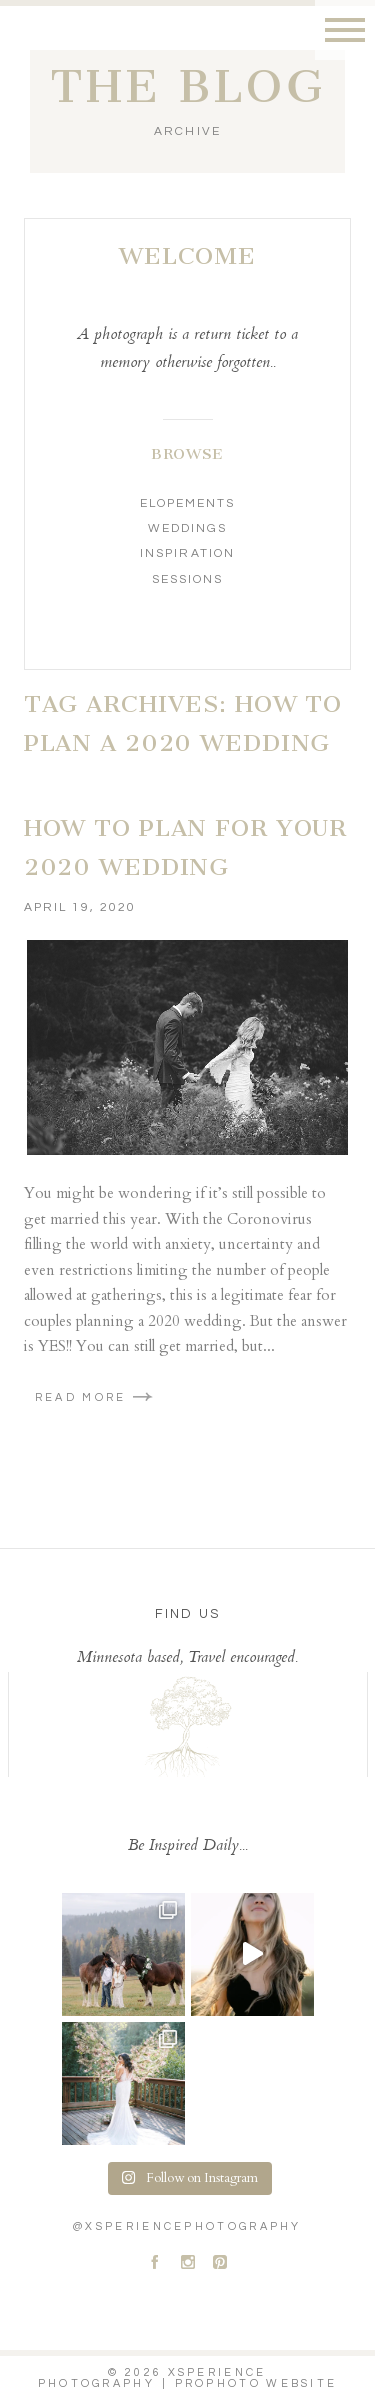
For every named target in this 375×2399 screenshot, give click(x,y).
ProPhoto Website (256, 2383)
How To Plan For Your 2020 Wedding (186, 848)
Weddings (187, 528)
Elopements (187, 503)
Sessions (187, 579)
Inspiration (187, 553)
